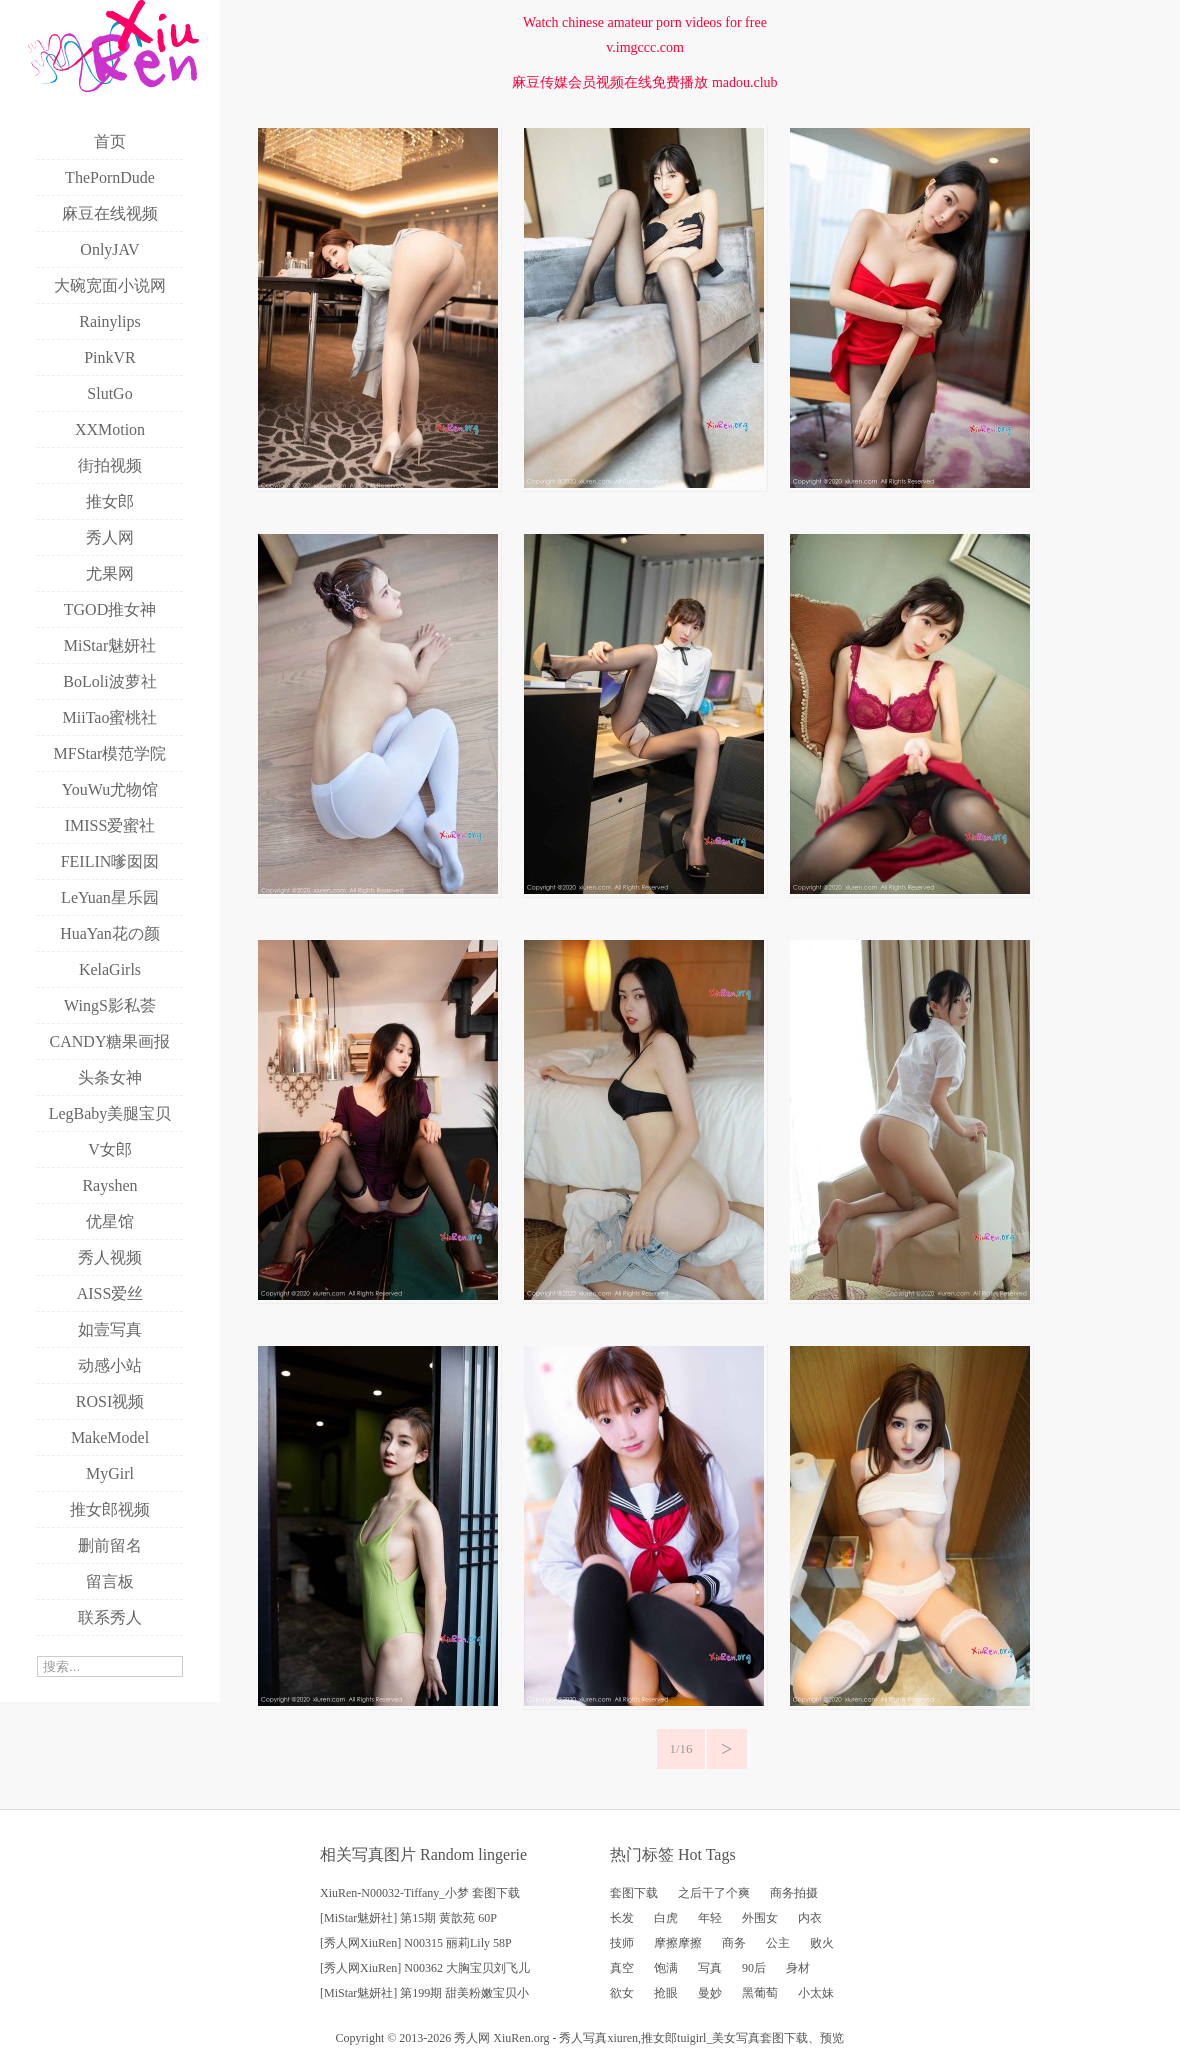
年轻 (710, 1918)
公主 (778, 1943)
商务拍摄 (794, 1893)
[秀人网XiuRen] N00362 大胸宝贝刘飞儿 (425, 1968)
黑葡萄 (760, 1993)
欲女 (622, 1993)
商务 (734, 1943)
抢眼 (666, 1993)
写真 (710, 1968)
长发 (622, 1918)
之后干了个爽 (714, 1893)
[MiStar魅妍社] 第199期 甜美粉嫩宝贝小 (424, 1993)
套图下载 (634, 1893)
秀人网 (472, 2038)
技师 (622, 1943)
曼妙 (710, 1993)
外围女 (760, 1918)
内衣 (810, 1918)
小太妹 (816, 1993)
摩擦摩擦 (678, 1943)
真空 (622, 1968)
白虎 (666, 1918)
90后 (754, 1968)
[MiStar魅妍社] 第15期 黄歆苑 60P (408, 1918)
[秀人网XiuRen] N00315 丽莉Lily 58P (416, 1943)
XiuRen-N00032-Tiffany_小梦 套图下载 (420, 1893)
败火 (822, 1943)
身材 (798, 1968)
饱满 (666, 1968)
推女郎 (659, 2038)
